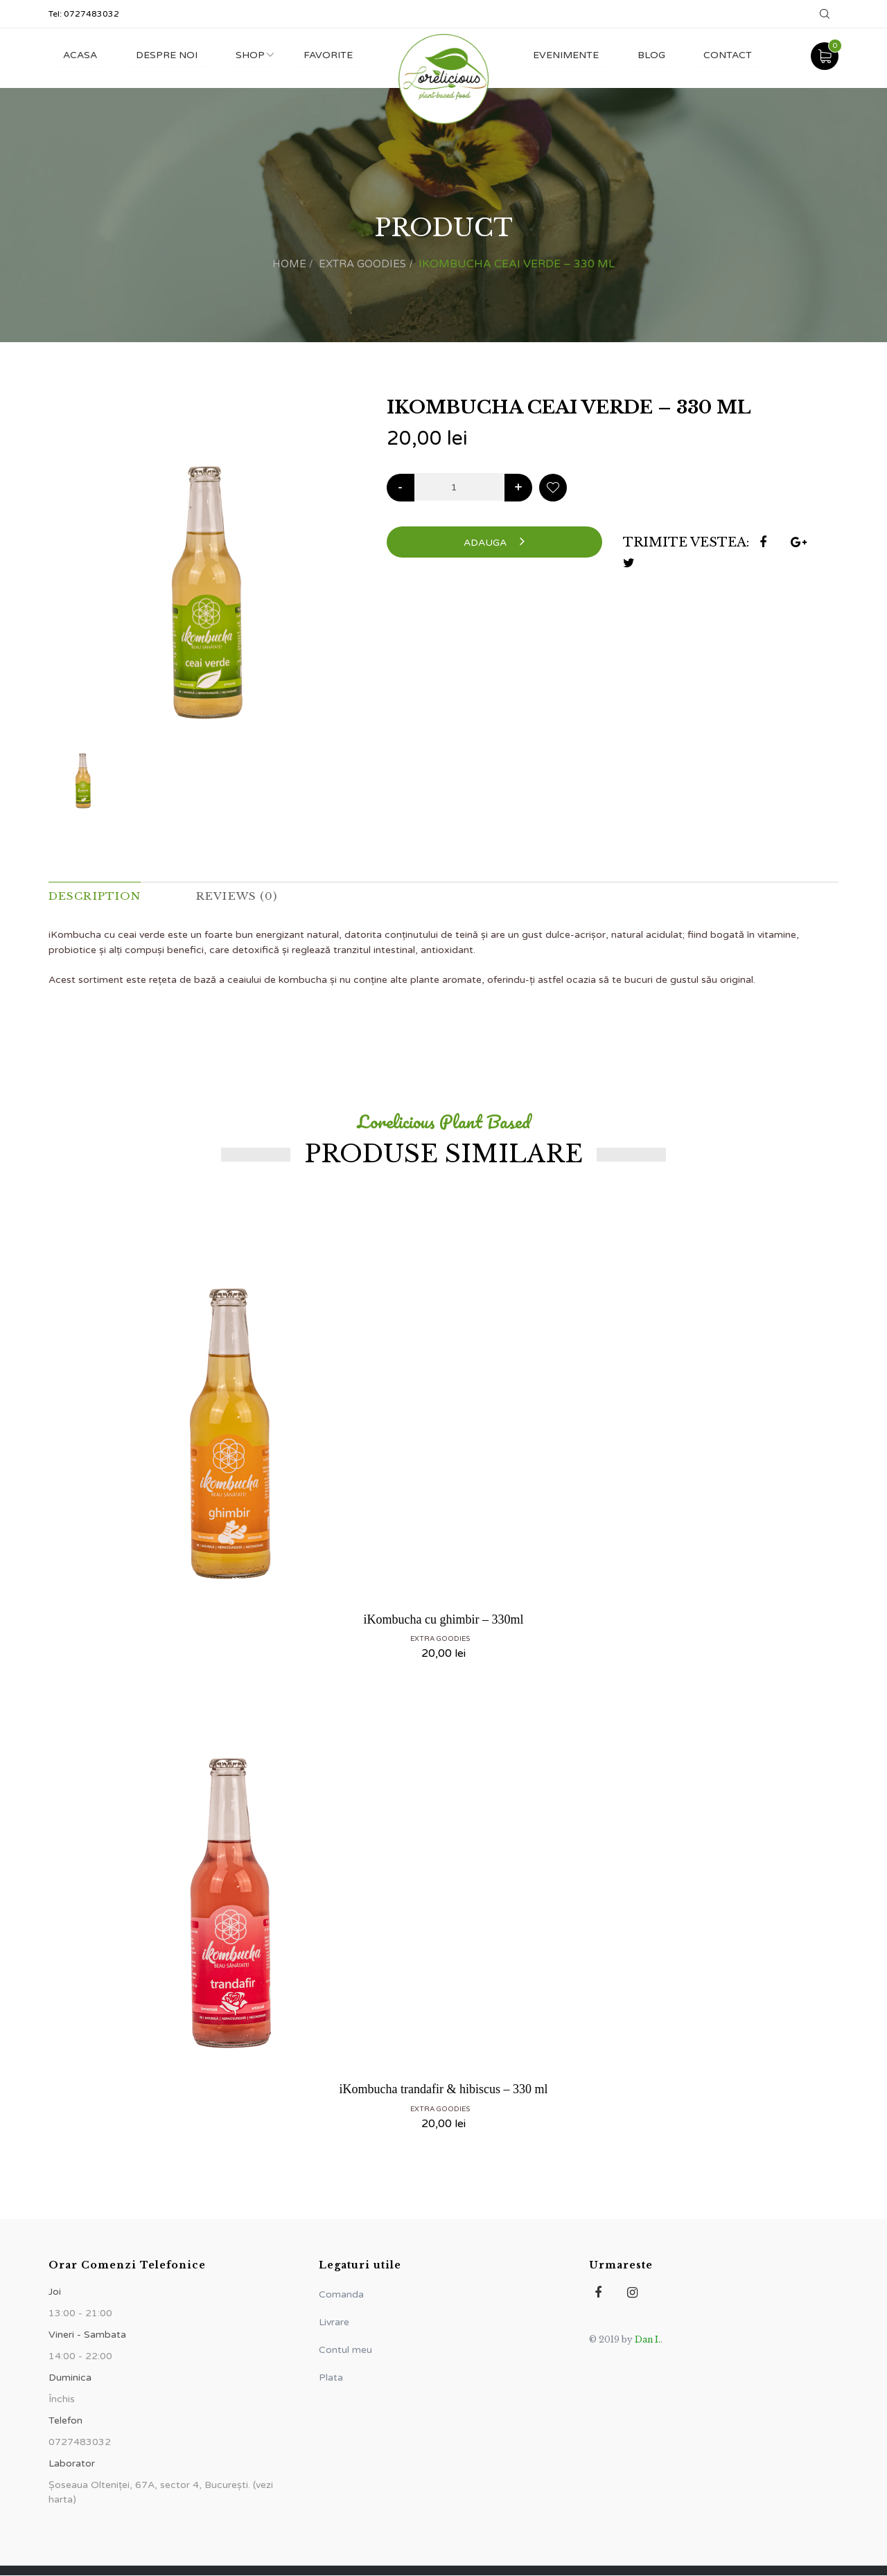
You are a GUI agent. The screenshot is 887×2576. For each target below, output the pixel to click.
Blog (647, 55)
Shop (255, 55)
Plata (331, 2378)
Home (287, 264)
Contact (726, 55)
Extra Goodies (363, 264)
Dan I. (647, 2340)
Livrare (334, 2323)
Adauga (494, 541)
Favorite (335, 55)
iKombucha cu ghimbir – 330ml (444, 1620)
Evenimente (559, 55)
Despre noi (169, 55)
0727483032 (91, 14)
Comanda (341, 2295)
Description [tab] (97, 896)
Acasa (81, 55)
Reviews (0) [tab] (243, 896)
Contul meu (345, 2350)
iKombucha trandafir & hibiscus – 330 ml (444, 2090)
